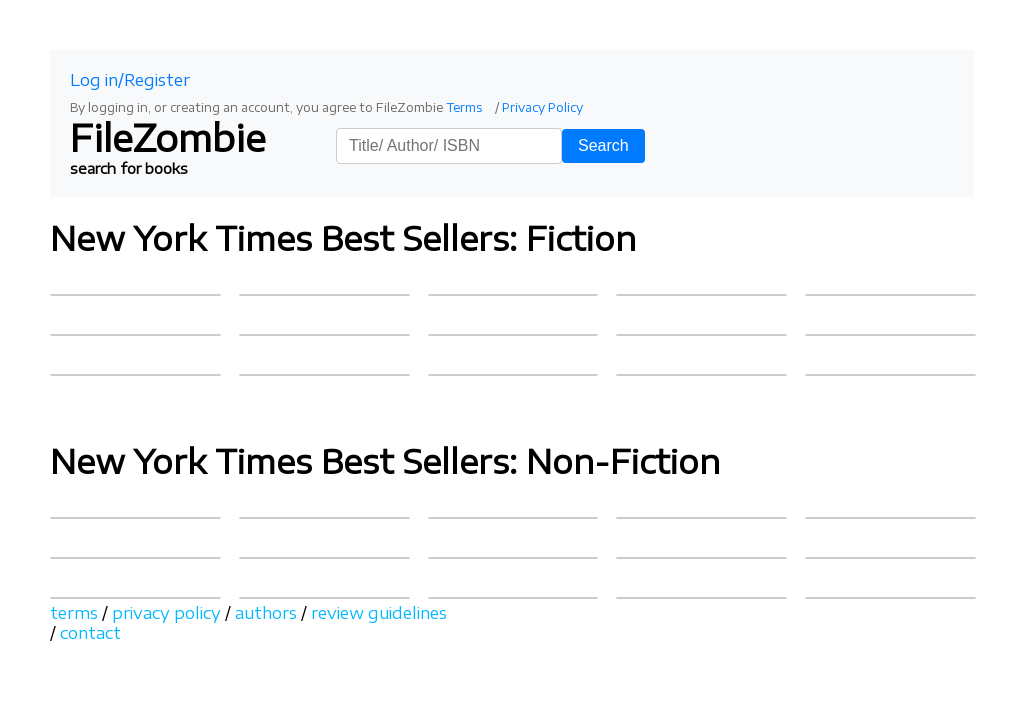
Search (603, 145)
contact (90, 633)
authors (266, 613)
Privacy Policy (542, 107)
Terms (464, 107)
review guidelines (379, 613)
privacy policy (166, 613)
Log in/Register (130, 80)
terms (74, 613)
